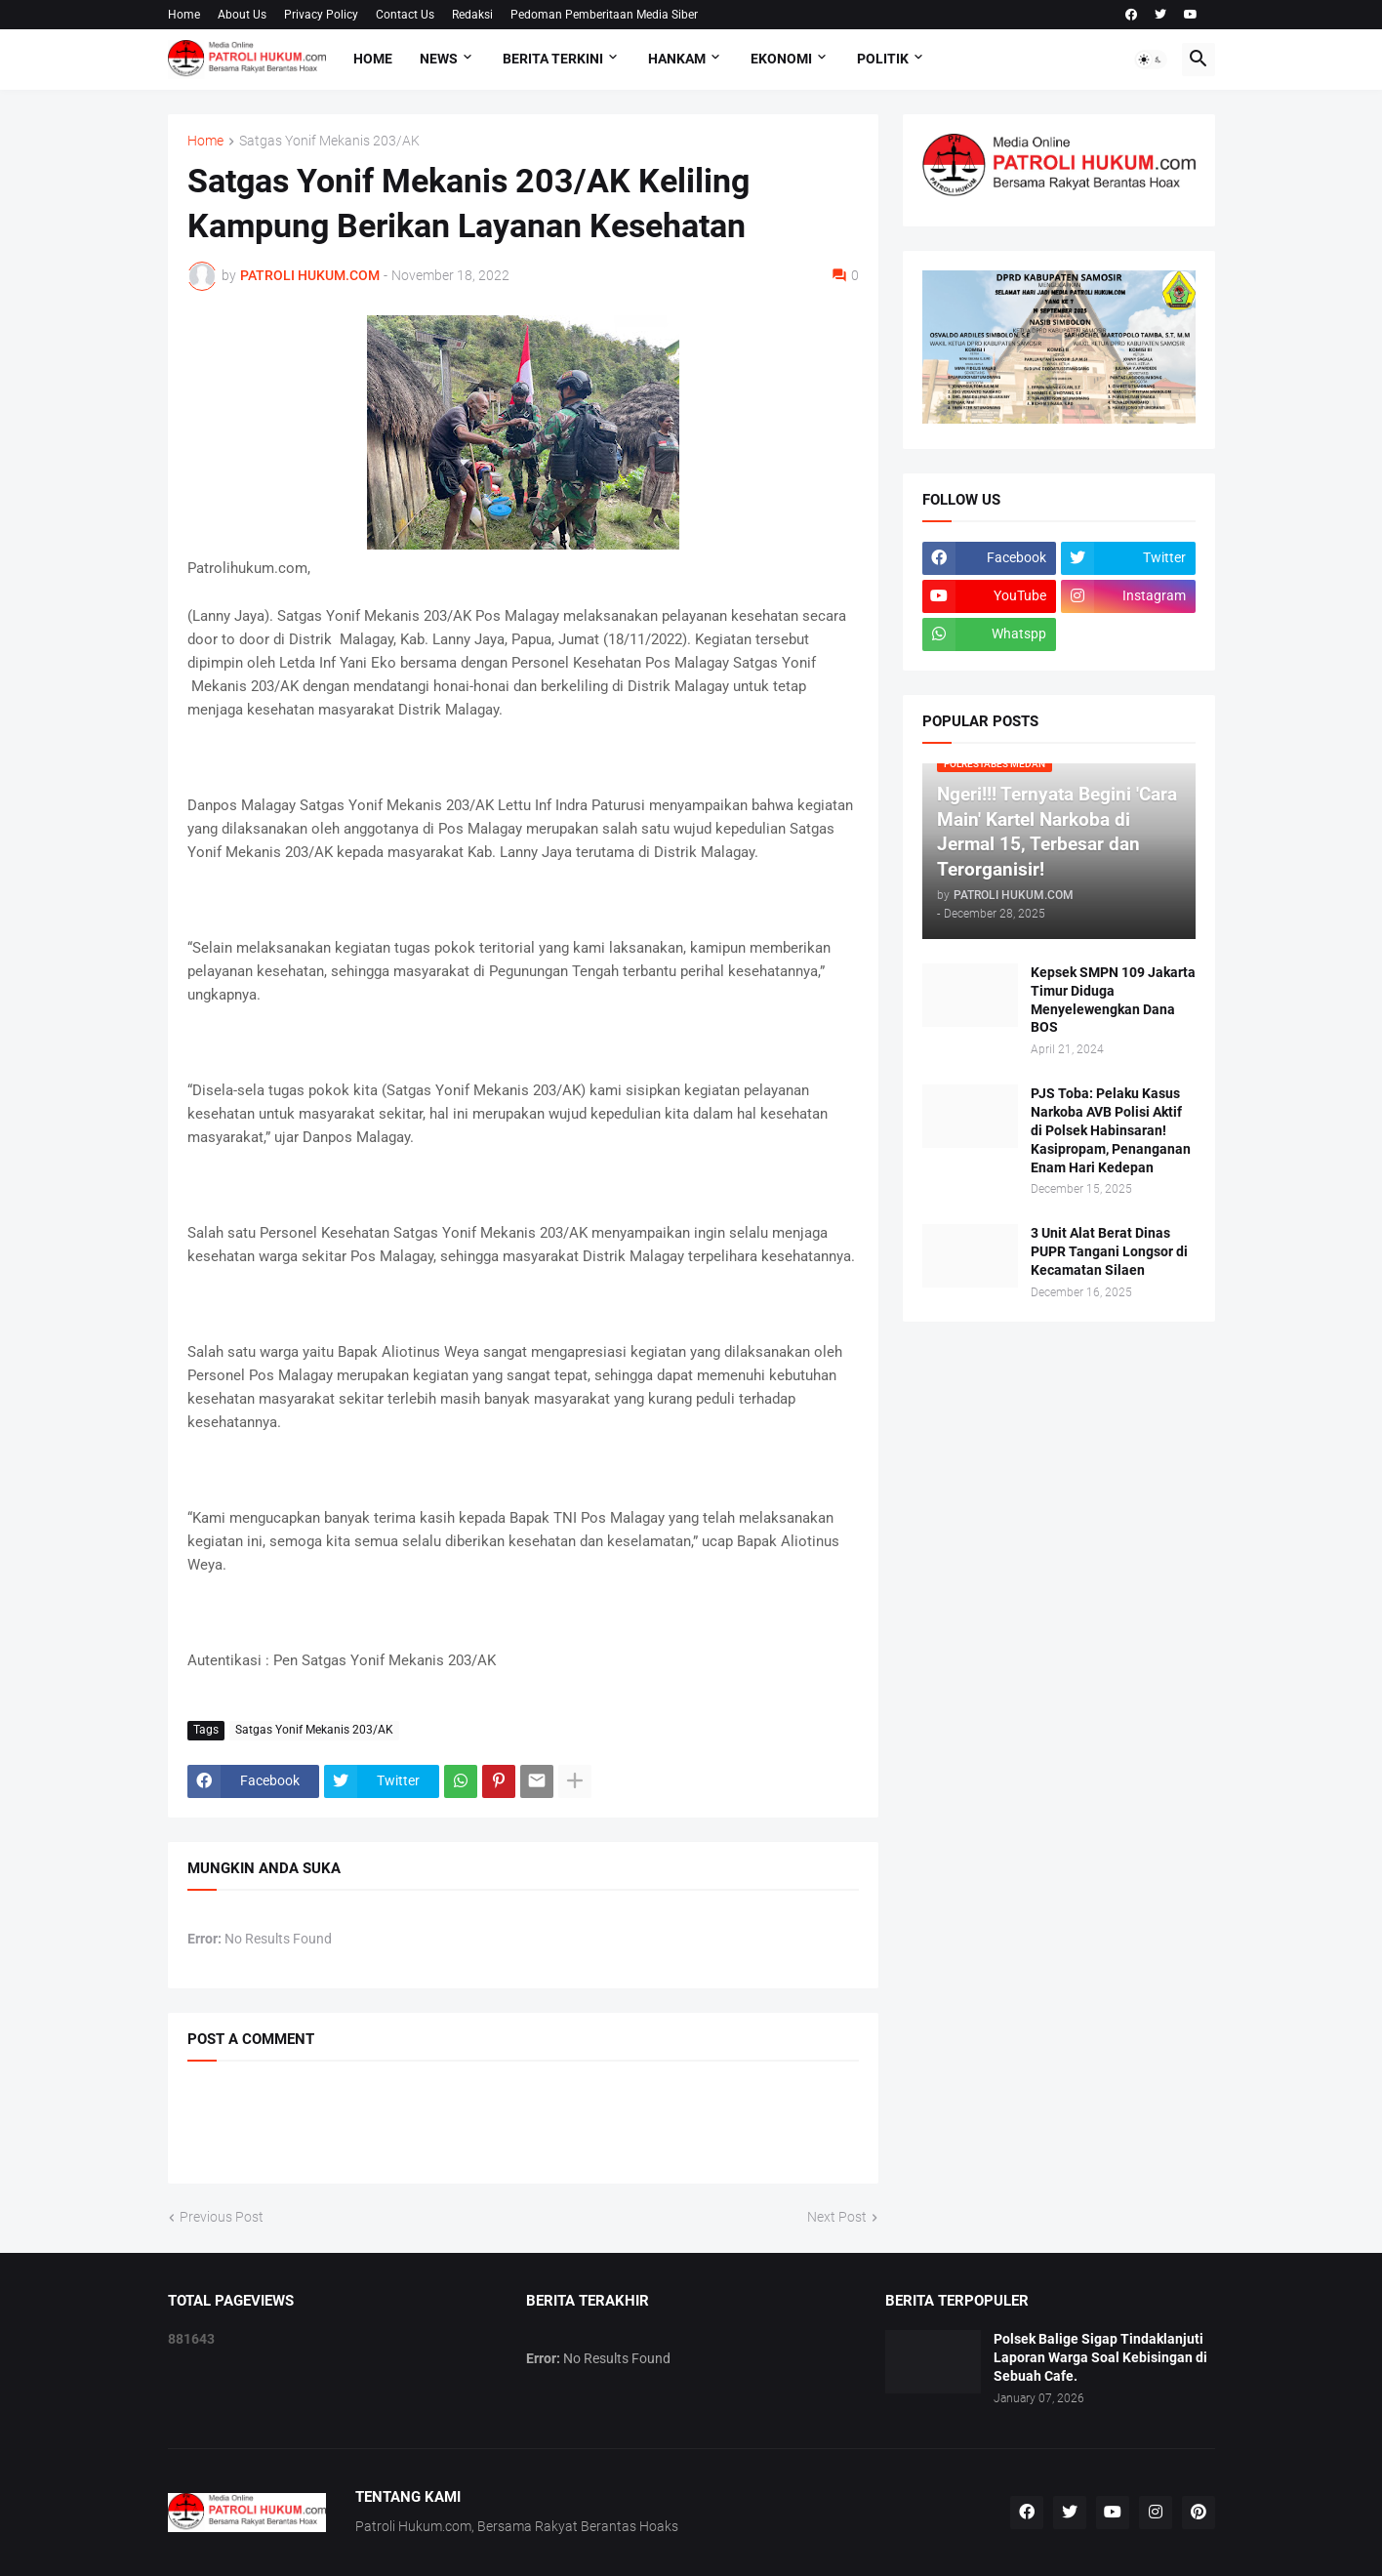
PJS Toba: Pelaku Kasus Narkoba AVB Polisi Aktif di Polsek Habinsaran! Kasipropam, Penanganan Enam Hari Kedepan (1111, 1130)
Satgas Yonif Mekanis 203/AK (329, 141)
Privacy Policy (321, 14)
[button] (1150, 59)
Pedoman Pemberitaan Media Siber (604, 14)
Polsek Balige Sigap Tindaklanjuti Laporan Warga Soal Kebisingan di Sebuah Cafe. (1100, 2357)
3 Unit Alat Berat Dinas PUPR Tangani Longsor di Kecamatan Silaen (1109, 1251)
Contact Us (405, 14)
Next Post (837, 2217)
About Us (242, 14)
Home (184, 14)
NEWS (439, 58)
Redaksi (472, 14)
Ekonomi (781, 58)
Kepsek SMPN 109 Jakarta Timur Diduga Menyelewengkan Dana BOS (1113, 1000)
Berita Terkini (553, 58)
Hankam (677, 58)
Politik (883, 58)
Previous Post (222, 2217)
